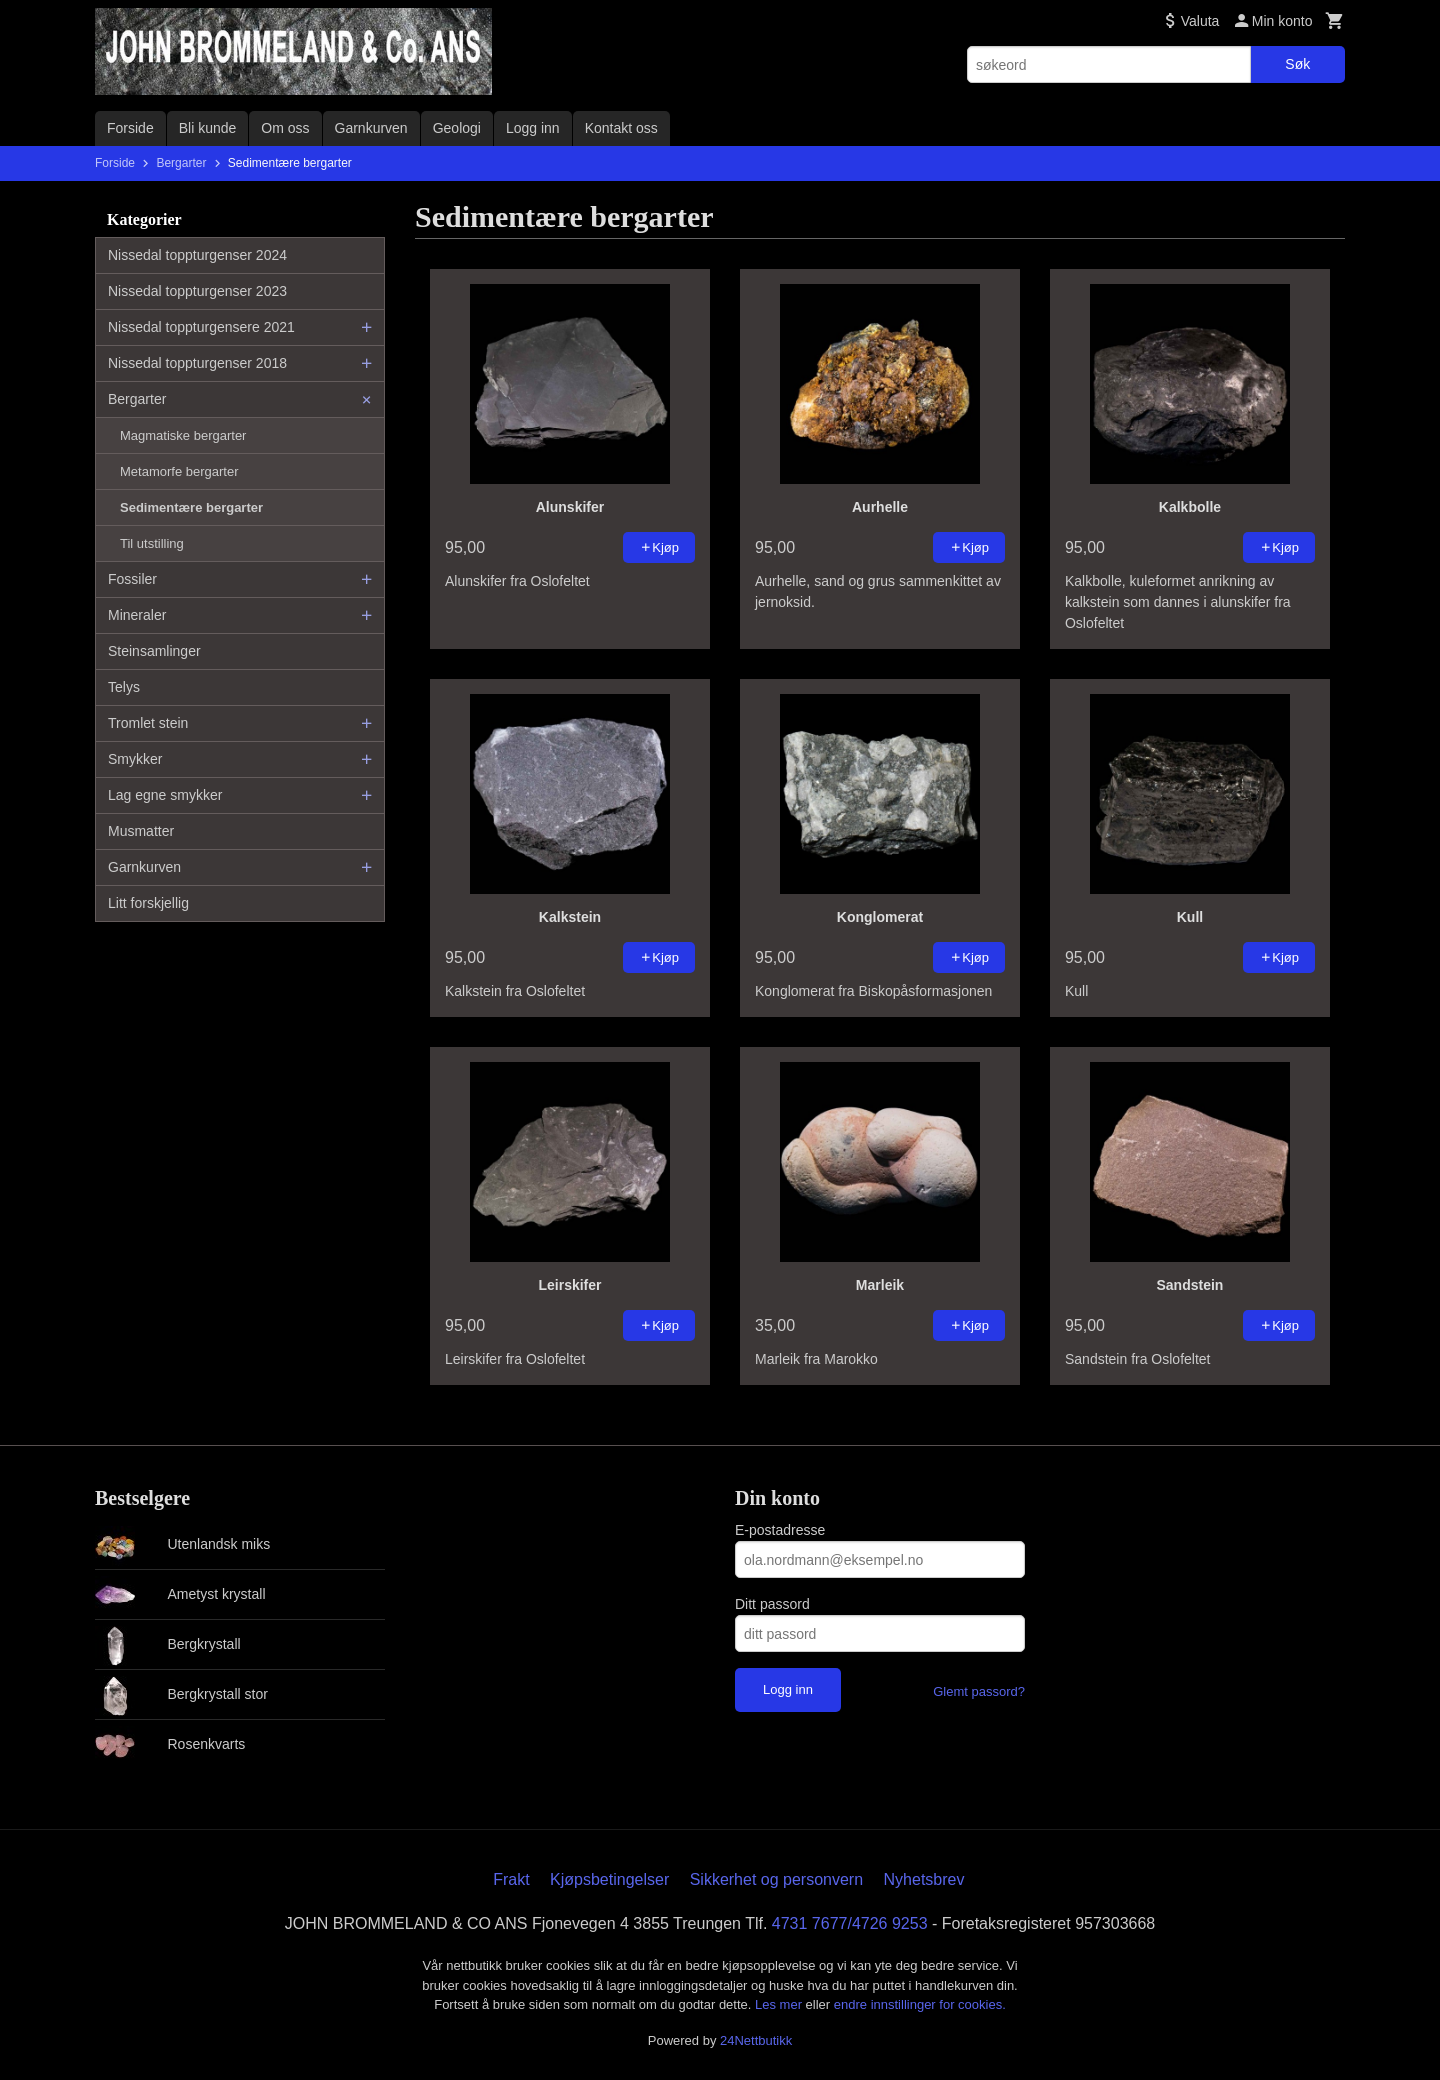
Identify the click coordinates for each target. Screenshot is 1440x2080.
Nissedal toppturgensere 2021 (201, 327)
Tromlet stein (148, 723)
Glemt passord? (979, 1691)
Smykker (135, 759)
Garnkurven (371, 128)
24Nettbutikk (756, 2040)
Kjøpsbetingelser (609, 1879)
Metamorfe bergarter (179, 471)
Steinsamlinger (154, 651)
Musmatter (141, 831)
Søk (1297, 64)
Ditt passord (772, 1604)
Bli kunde (208, 128)
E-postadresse (780, 1530)
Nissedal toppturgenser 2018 (197, 363)
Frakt (511, 1879)
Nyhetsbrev (924, 1879)
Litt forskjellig (148, 903)
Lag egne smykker (165, 795)
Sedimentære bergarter (191, 507)
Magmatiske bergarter (183, 435)
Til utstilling (152, 543)
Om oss (285, 128)
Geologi (457, 128)
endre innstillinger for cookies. (920, 2004)
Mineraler (137, 615)
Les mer (780, 2004)
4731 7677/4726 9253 (850, 1923)
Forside (130, 128)
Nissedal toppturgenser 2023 (197, 291)
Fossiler (132, 579)
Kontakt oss (621, 128)
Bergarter (137, 399)
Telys (124, 687)
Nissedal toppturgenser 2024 (197, 255)
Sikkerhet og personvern (776, 1879)
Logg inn (533, 128)
